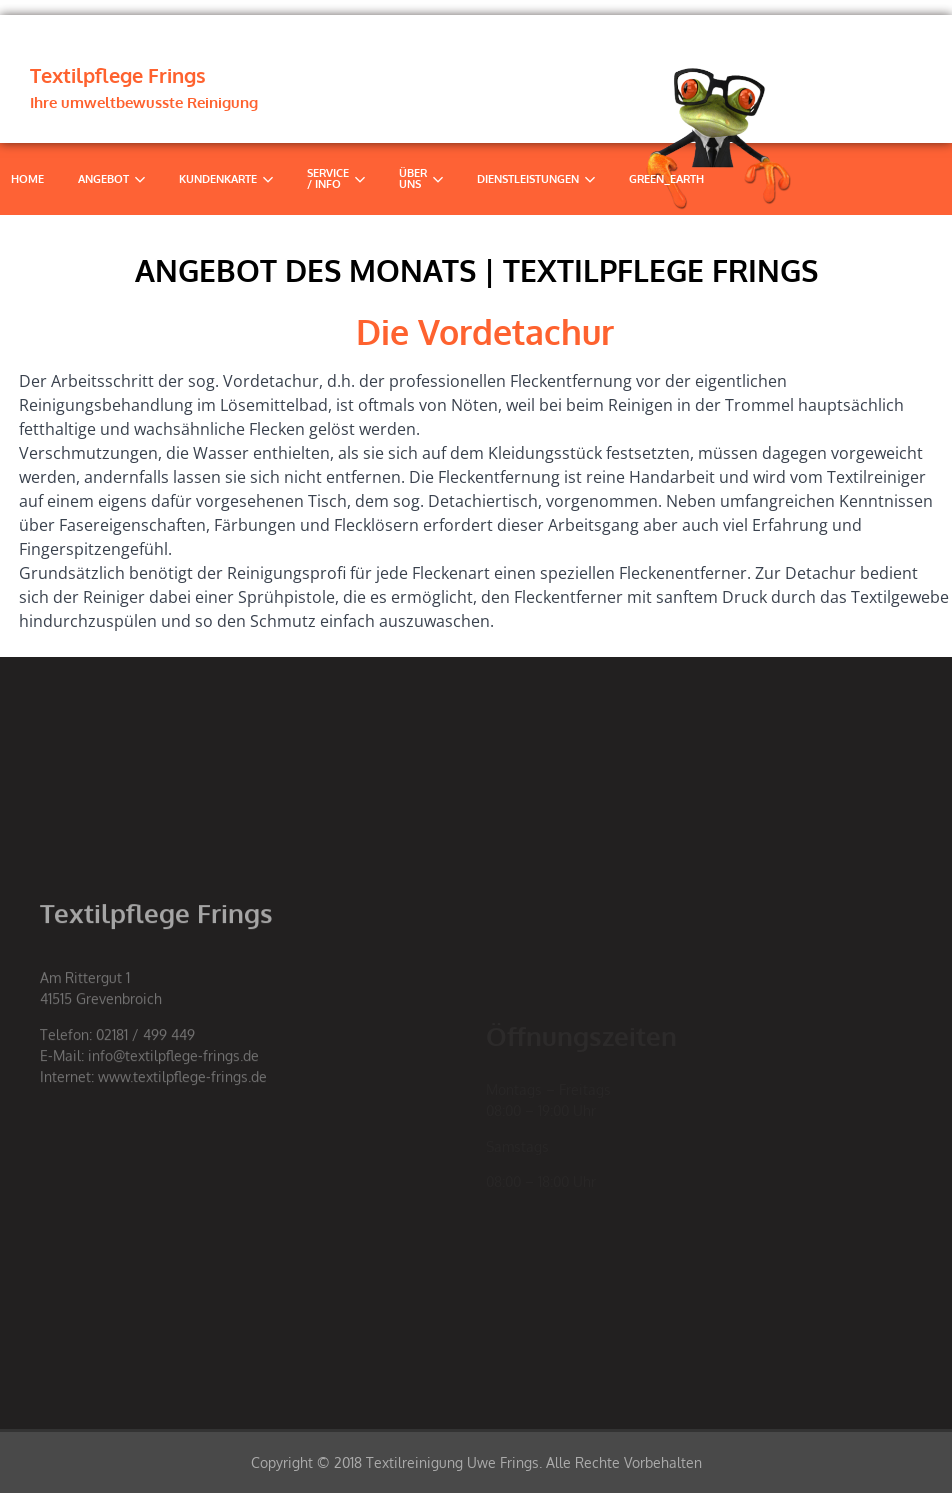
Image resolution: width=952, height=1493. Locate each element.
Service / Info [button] (336, 178)
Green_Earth (666, 179)
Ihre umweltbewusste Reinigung (144, 102)
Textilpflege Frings (118, 75)
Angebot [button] (111, 179)
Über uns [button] (421, 178)
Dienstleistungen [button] (536, 179)
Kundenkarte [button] (226, 179)
